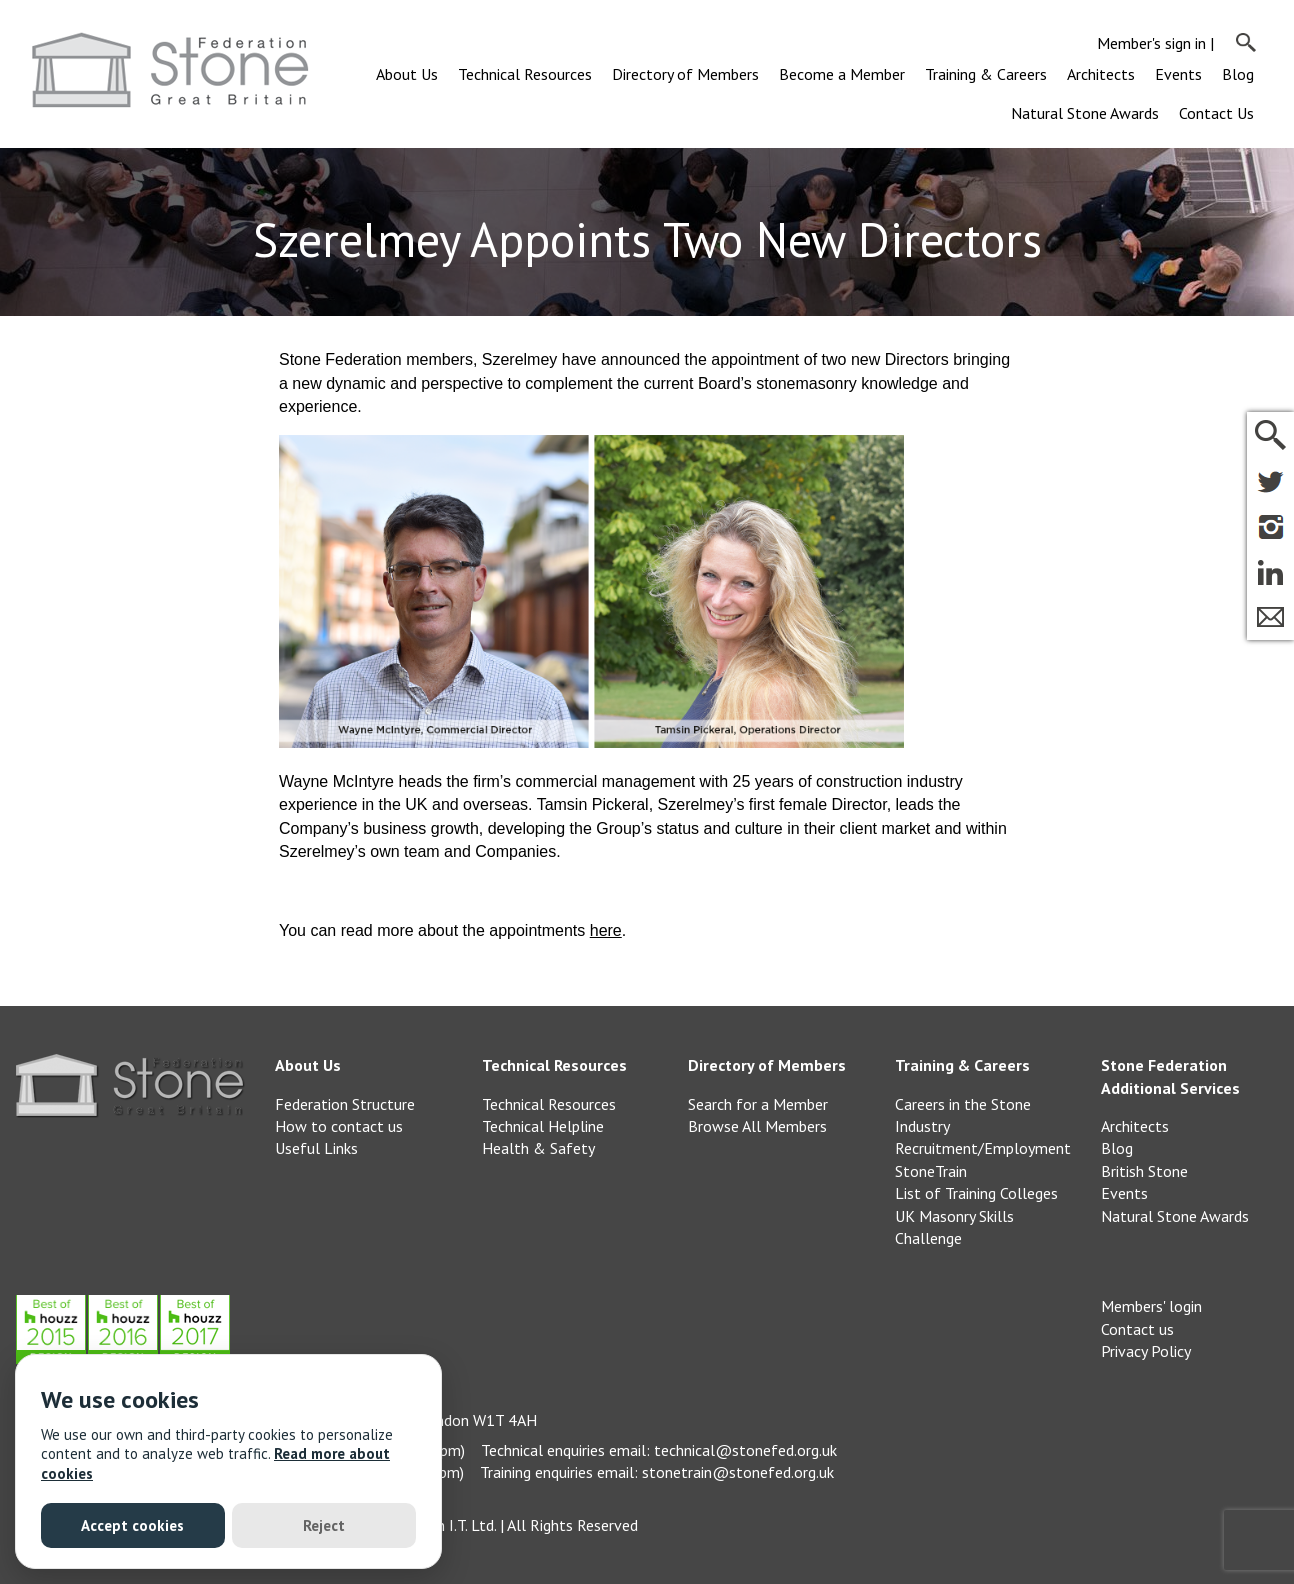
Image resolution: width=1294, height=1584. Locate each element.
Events (1178, 74)
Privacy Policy (1146, 1351)
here (606, 930)
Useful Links (316, 1148)
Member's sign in (1151, 43)
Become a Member (842, 74)
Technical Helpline (543, 1126)
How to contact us (339, 1126)
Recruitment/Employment (983, 1148)
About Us (407, 74)
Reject (324, 1525)
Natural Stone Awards (1085, 113)
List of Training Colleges (976, 1193)
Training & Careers (986, 74)
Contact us (1137, 1329)
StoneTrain (931, 1171)
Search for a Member (758, 1104)
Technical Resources (525, 74)
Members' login (1151, 1306)
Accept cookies (132, 1525)
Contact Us (1216, 113)
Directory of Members (685, 74)
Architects (1101, 74)
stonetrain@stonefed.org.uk (738, 1472)
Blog (1238, 74)
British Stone (1144, 1171)
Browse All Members (757, 1126)
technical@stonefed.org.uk (745, 1450)
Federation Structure (345, 1104)
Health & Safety (538, 1148)
